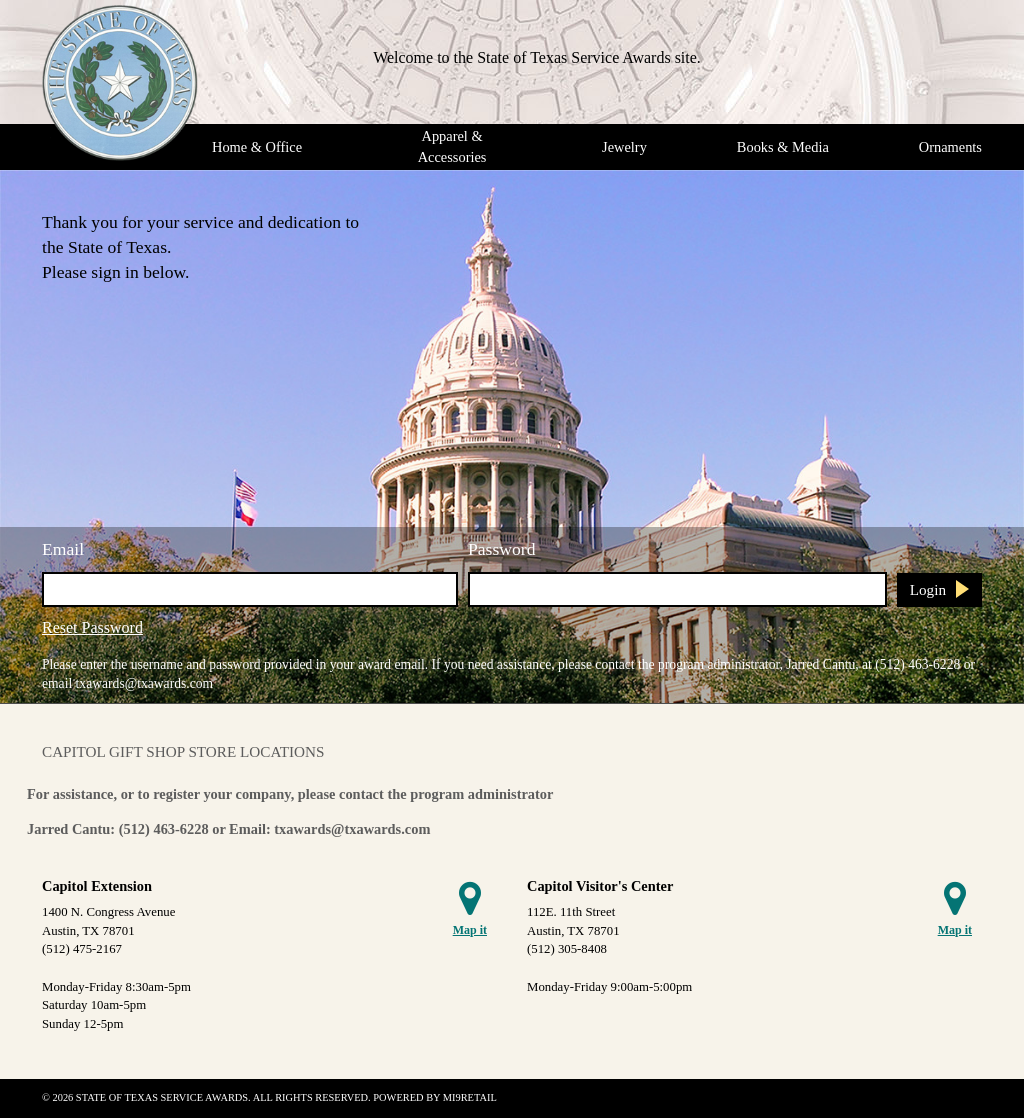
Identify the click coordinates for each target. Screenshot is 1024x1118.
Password (501, 549)
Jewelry (624, 147)
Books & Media (783, 147)
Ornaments (950, 147)
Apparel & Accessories (452, 146)
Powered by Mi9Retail (434, 1097)
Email (63, 549)
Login (928, 589)
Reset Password (92, 627)
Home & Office (257, 147)
